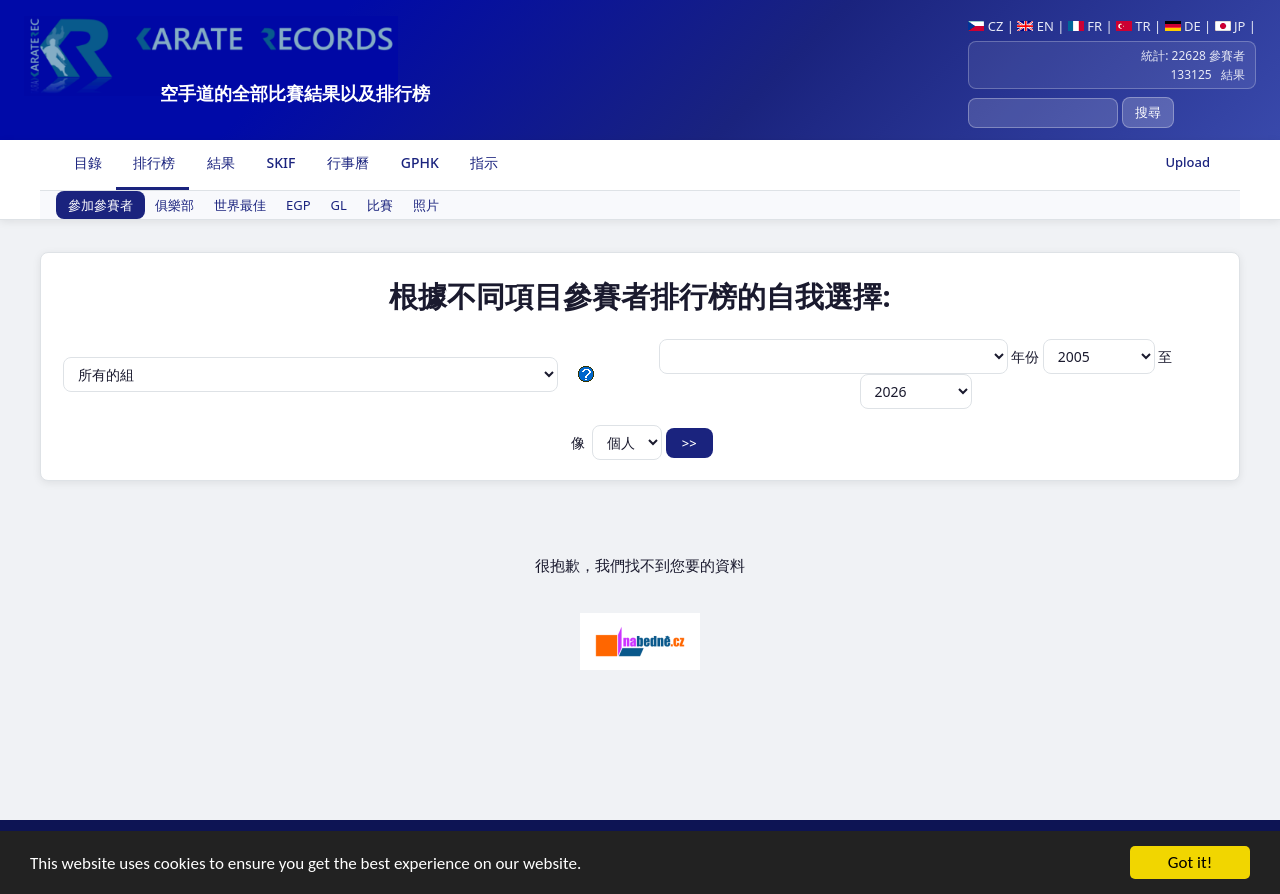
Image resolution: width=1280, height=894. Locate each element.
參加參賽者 (100, 205)
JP (1230, 26)
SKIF (279, 162)
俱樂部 (174, 205)
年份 (1084, 356)
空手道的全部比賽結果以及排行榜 (295, 93)
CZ (985, 26)
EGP (298, 205)
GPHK (418, 162)
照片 (426, 205)
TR (1133, 26)
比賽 (380, 205)
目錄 (86, 162)
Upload (1187, 162)
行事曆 (346, 162)
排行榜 (153, 162)
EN (1035, 26)
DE (1183, 26)
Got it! (1190, 864)
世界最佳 (240, 205)
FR (1085, 26)
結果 (219, 162)
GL (339, 205)
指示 (483, 162)
